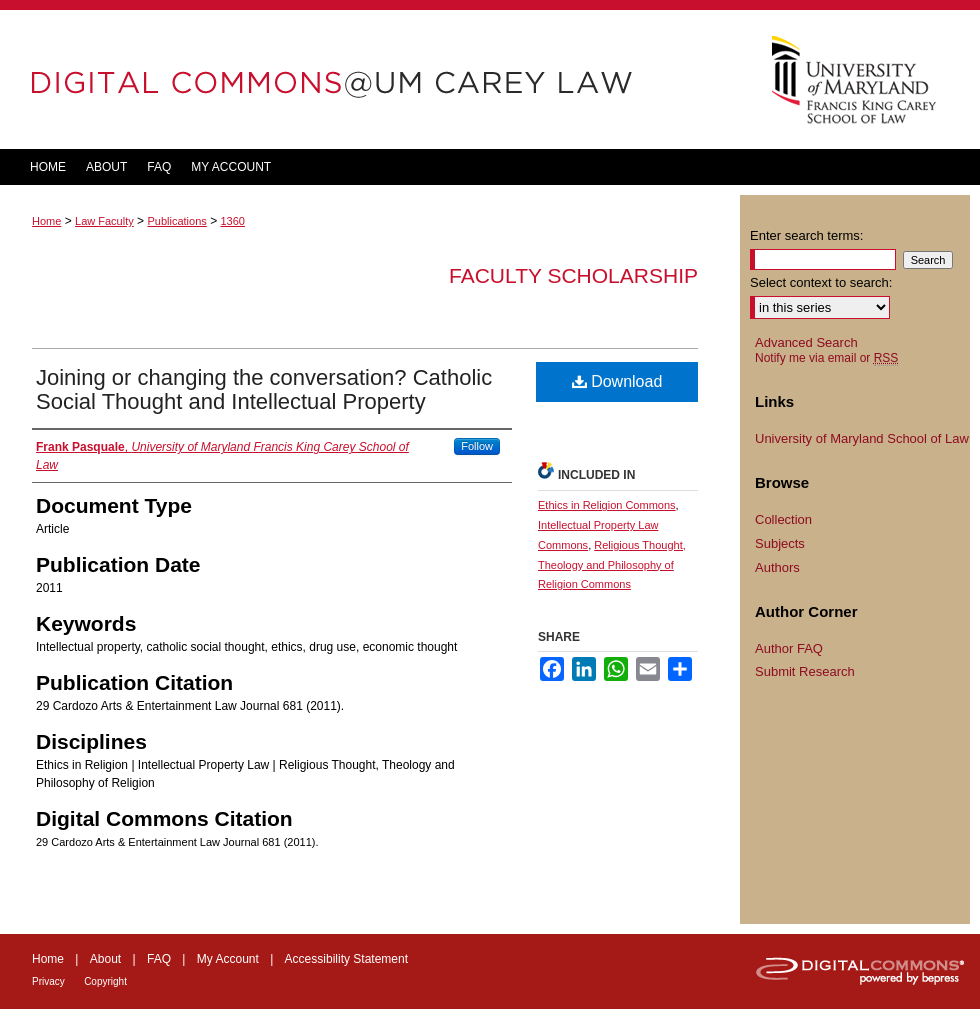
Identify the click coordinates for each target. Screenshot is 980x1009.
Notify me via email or (826, 358)
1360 (232, 221)
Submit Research (805, 671)
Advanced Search (806, 342)
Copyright (105, 981)
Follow (477, 446)
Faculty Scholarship (573, 275)
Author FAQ (789, 648)
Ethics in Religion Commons (607, 505)
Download (617, 381)
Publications (176, 221)
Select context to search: (821, 282)
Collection (783, 519)
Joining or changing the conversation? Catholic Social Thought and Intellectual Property (264, 389)
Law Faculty (104, 221)
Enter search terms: (806, 235)
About (105, 959)
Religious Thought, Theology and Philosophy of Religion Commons (612, 565)
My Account (228, 959)
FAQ (159, 959)
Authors (777, 567)
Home (46, 221)
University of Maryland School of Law (862, 438)
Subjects (780, 543)
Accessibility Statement (346, 959)
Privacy (48, 981)
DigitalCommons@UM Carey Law (370, 79)
